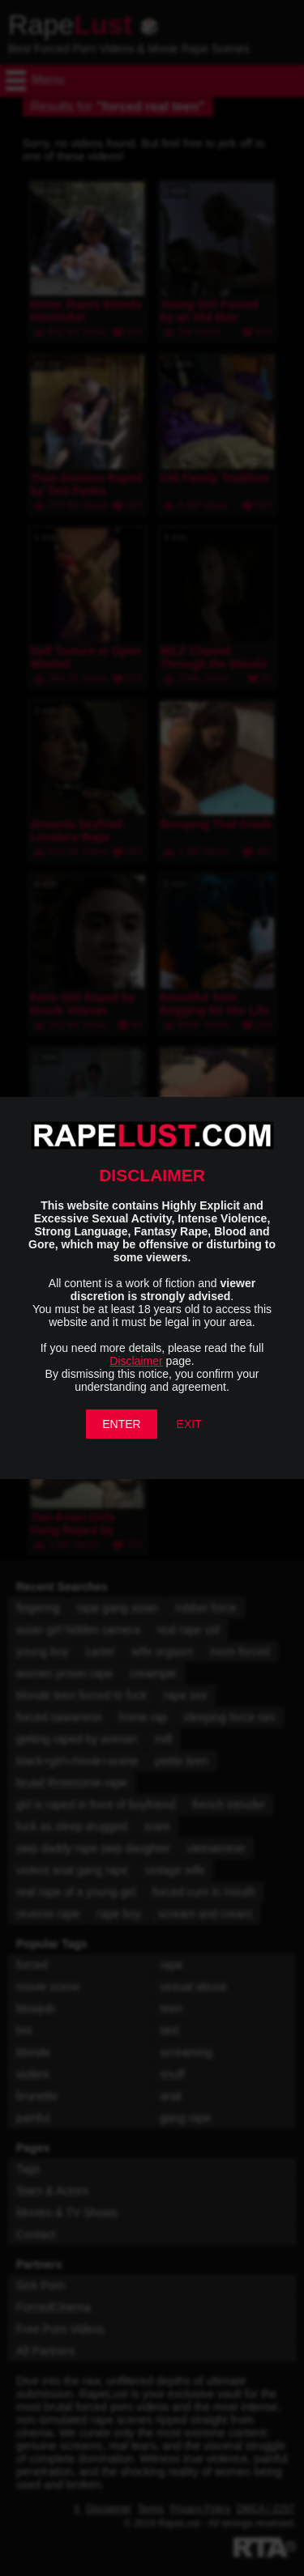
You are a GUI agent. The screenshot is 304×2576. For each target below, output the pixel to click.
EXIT (189, 1424)
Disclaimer (135, 1360)
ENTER (121, 1424)
